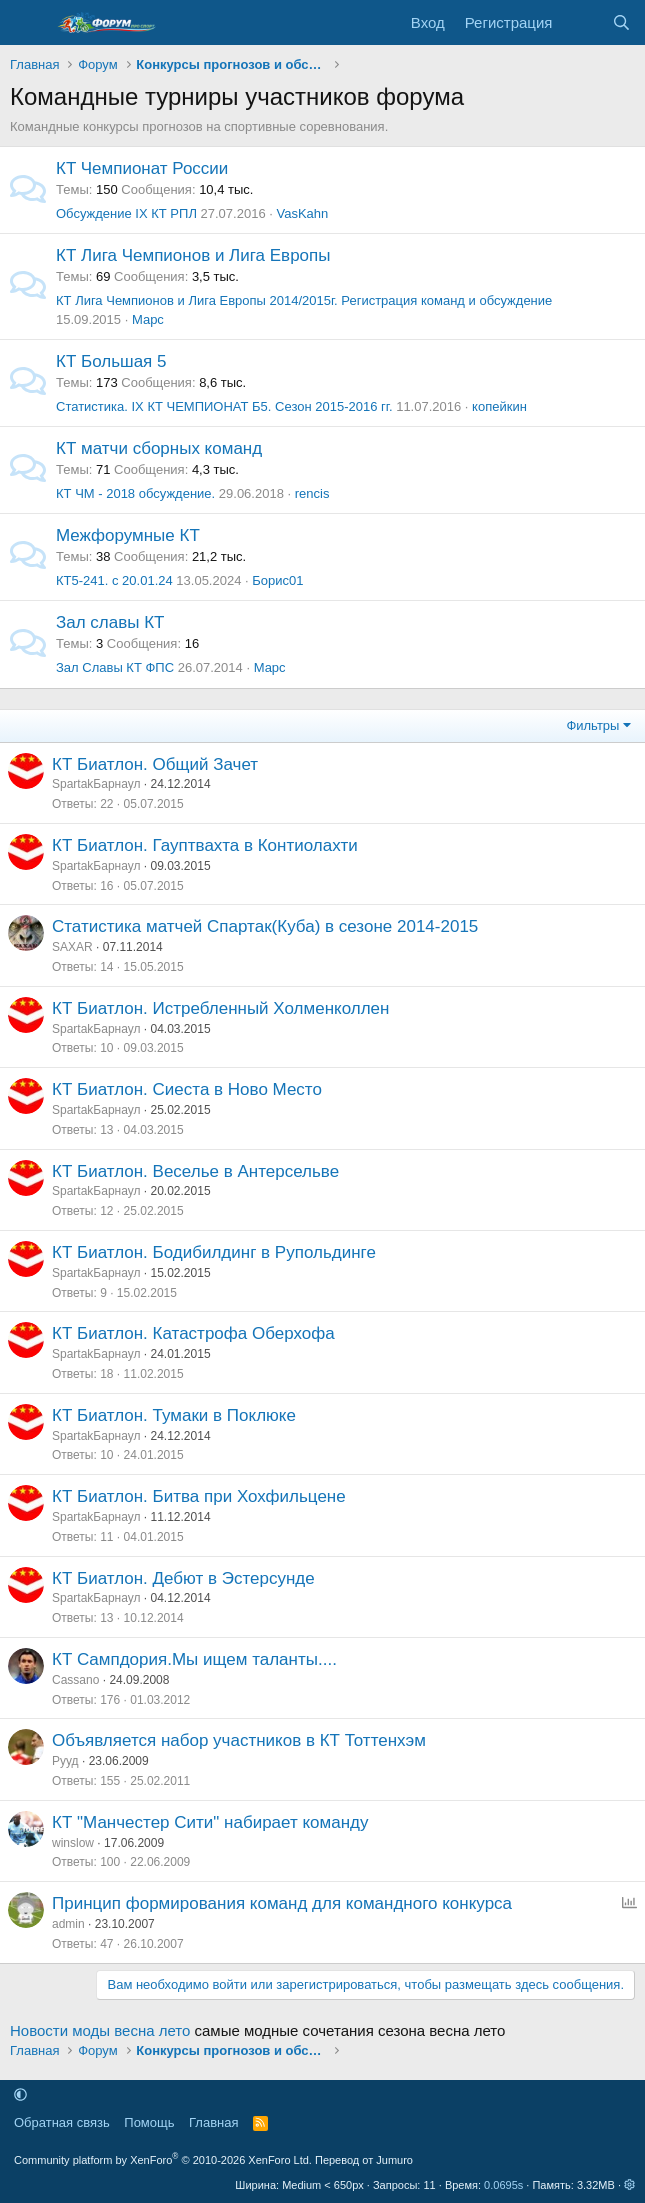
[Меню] (27, 23)
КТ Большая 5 (111, 361)
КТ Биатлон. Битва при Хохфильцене (199, 1496)
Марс (148, 319)
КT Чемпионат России (142, 168)
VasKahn (302, 213)
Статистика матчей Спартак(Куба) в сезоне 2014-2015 (265, 926)
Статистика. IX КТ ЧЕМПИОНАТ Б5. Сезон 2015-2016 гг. (224, 406)
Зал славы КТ (110, 622)
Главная (213, 2122)
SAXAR (72, 947)
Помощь (149, 2122)
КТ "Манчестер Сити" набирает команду (210, 1822)
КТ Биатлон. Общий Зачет (155, 764)
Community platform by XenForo (163, 2160)
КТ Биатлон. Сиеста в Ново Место (187, 1089)
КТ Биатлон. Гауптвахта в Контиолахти (205, 845)
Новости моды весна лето (100, 2030)
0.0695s (503, 2185)
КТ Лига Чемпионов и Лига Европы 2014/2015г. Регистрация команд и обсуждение (304, 300)
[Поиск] (621, 22)
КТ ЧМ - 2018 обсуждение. (135, 493)
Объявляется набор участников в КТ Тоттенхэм (239, 1740)
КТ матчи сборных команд (159, 448)
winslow (73, 1843)
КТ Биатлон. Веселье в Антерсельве (195, 1171)
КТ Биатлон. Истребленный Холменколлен (220, 1008)
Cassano (75, 1680)
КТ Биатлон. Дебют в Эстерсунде (183, 1578)
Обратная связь (62, 2122)
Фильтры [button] (592, 725)
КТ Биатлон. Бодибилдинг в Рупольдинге (214, 1252)
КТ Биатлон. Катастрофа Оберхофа (193, 1333)
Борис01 (277, 580)
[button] (20, 2094)
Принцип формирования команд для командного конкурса (282, 1903)
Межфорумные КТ (128, 535)
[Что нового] (581, 22)
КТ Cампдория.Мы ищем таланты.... (194, 1659)
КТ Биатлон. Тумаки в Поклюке (174, 1415)
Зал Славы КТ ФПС (115, 667)
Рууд (65, 1761)
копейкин (499, 406)
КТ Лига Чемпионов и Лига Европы (193, 255)
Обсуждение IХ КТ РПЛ (126, 213)
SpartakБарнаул (96, 784)
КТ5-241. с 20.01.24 (114, 580)
